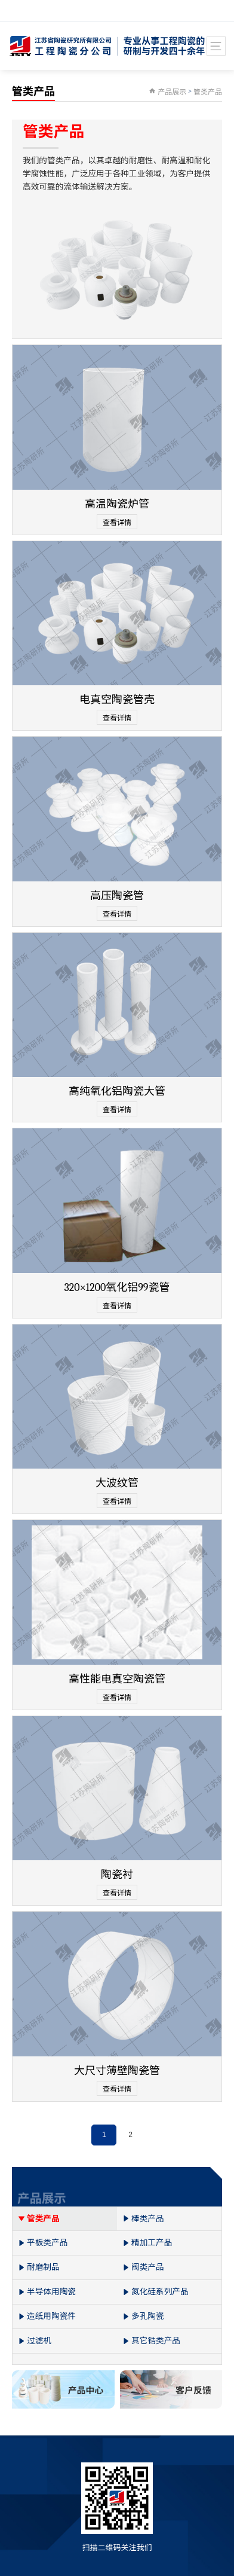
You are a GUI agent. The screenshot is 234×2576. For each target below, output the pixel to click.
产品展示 (172, 92)
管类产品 (207, 92)
